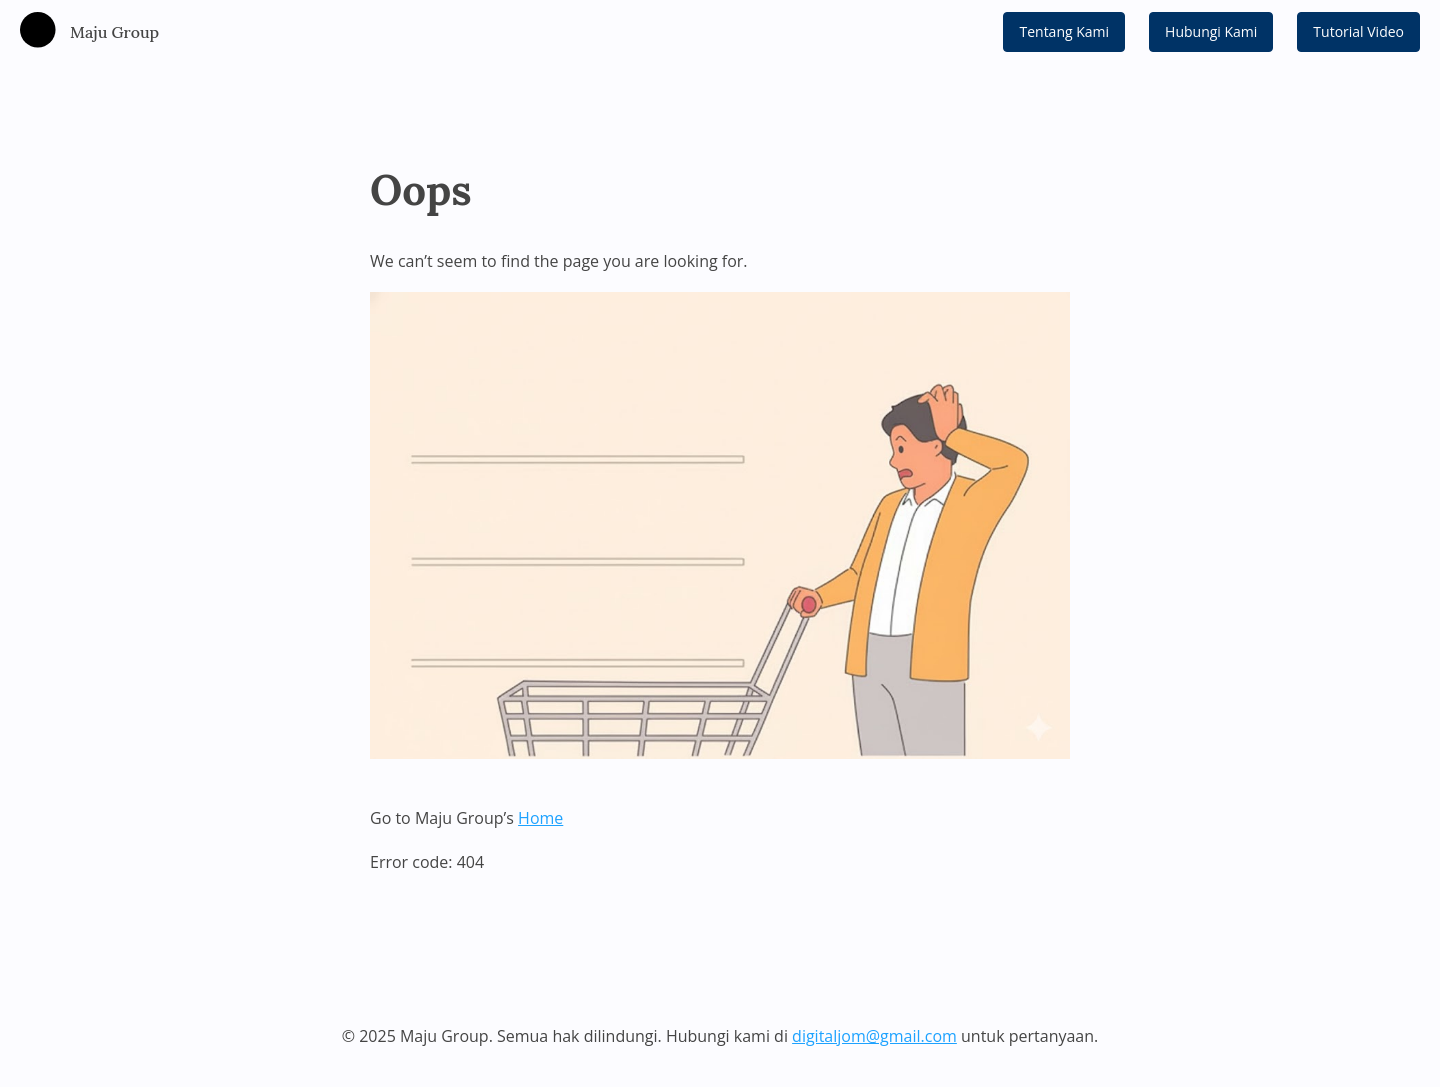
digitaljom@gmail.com (874, 1036)
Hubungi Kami (1211, 31)
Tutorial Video (1358, 31)
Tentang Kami (1064, 31)
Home (540, 818)
